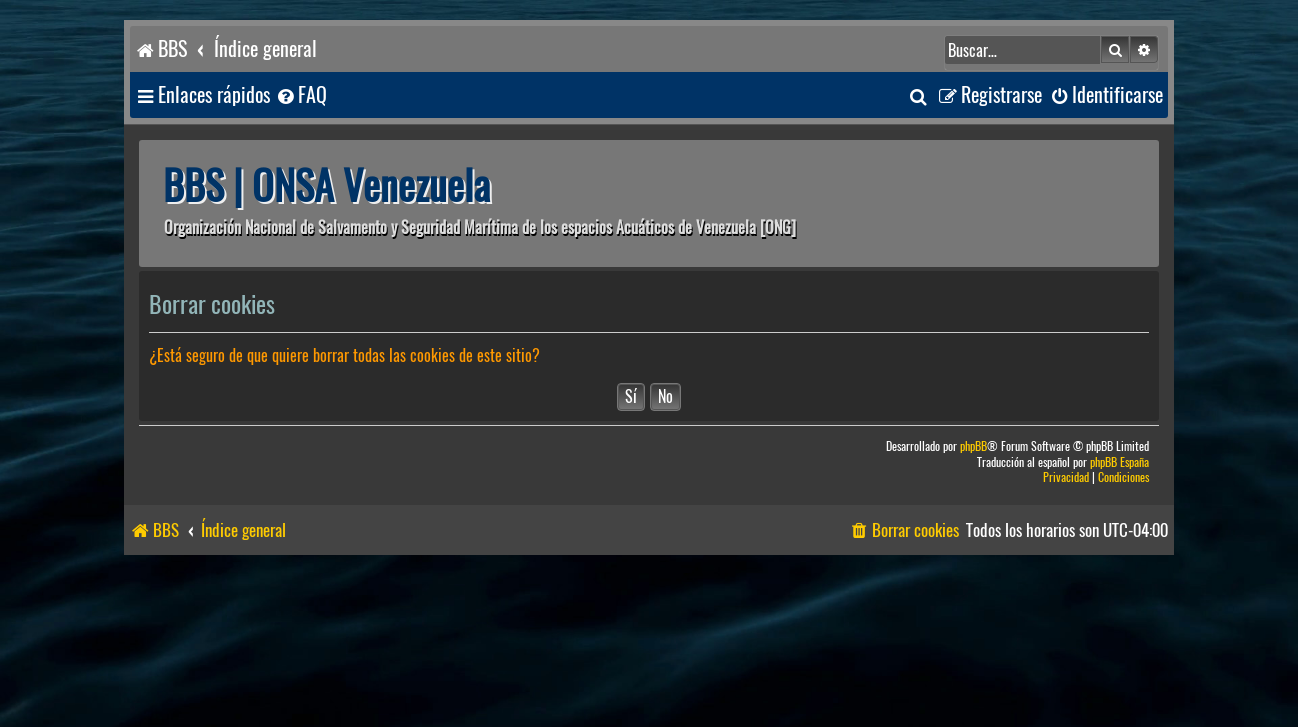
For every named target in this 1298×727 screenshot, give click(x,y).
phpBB (973, 446)
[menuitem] (301, 95)
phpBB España (1119, 462)
